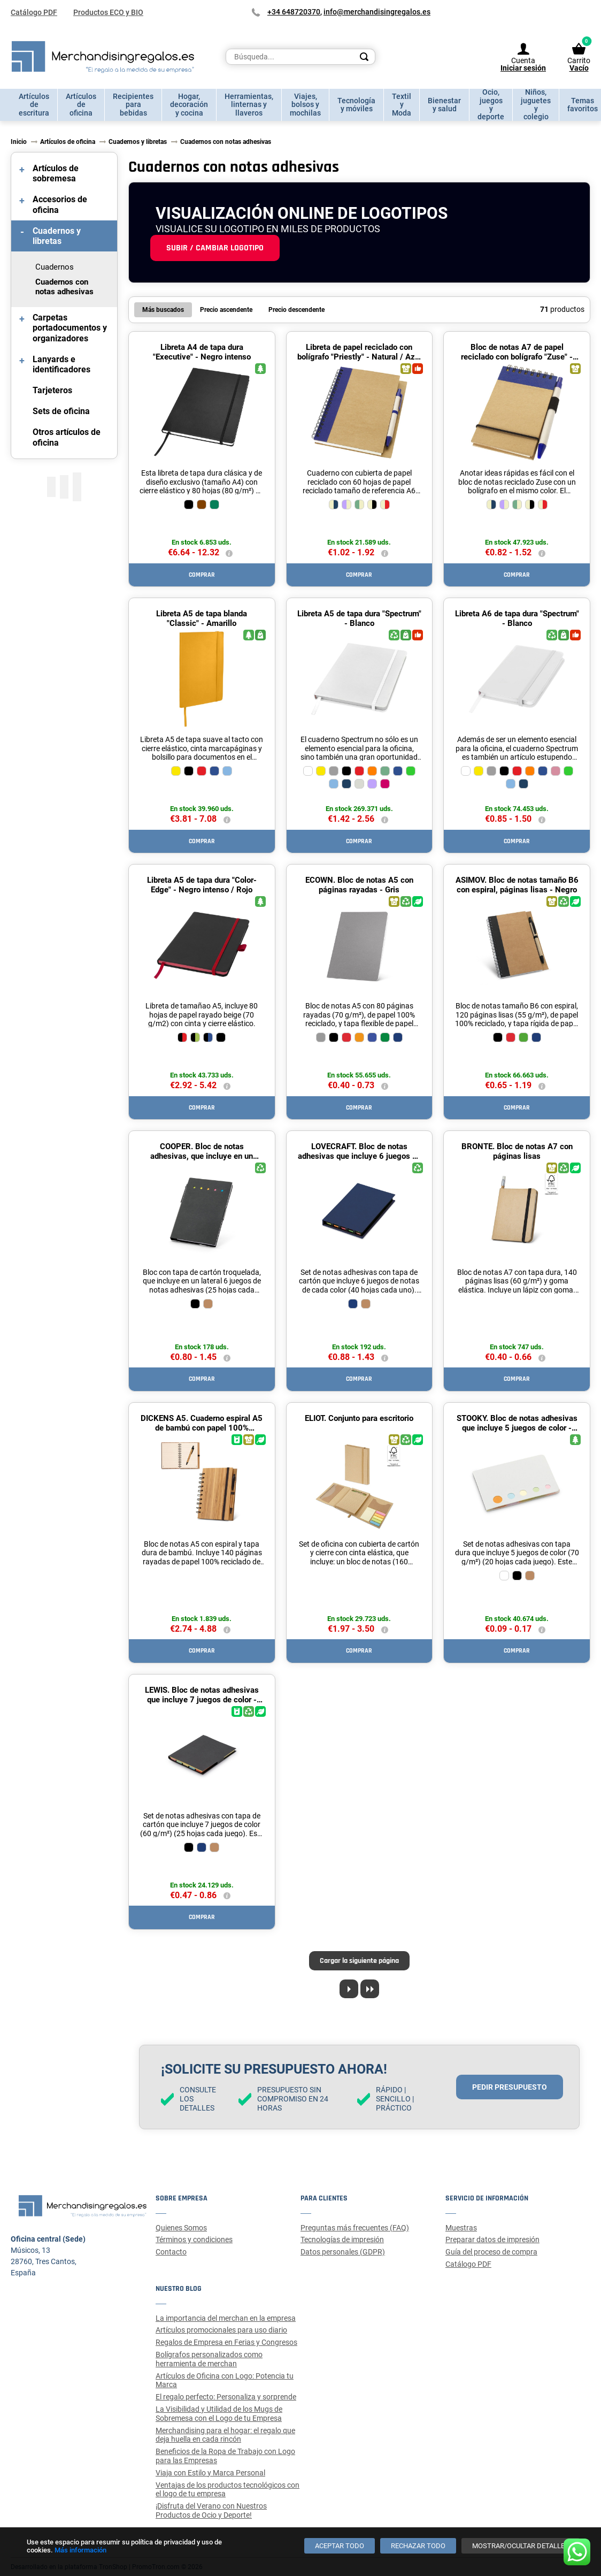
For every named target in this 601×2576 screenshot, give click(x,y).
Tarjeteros (52, 390)
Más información (80, 2550)
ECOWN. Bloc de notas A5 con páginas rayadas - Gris (359, 885)
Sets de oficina (61, 411)
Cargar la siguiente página (359, 1961)
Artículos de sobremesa (56, 173)
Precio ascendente (226, 310)
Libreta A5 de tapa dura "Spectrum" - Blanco (359, 618)
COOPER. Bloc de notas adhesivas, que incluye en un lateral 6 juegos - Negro (201, 1156)
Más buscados (163, 310)
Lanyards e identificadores (61, 364)
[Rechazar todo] (418, 2546)
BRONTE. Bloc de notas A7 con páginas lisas (517, 1151)
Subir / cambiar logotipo (215, 248)
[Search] (364, 57)
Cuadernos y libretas (57, 236)
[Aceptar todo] (339, 2546)
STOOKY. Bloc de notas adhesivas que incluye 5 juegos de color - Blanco (517, 1427)
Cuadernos (54, 267)
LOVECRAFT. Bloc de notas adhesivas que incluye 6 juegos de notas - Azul (359, 1156)
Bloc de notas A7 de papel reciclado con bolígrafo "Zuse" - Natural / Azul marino (517, 356)
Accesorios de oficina (60, 204)
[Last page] (369, 1988)
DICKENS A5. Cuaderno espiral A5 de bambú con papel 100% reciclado (202, 1427)
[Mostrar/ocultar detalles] (520, 2546)
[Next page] (349, 1988)
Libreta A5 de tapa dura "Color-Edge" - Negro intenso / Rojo (202, 885)
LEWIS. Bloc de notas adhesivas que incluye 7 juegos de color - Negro (202, 1699)
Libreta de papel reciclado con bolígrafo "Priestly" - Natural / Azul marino (359, 356)
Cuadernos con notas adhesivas (64, 286)
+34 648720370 (293, 11)
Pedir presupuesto (509, 2087)
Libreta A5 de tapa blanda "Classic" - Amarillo (201, 618)
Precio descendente (296, 310)
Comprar (202, 575)
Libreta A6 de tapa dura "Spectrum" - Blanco (517, 618)
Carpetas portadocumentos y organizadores (70, 327)
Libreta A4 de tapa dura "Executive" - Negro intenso (202, 352)
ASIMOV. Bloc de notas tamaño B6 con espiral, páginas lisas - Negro (517, 885)
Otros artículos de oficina (67, 437)
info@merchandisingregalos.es (376, 11)
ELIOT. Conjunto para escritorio (359, 1418)
